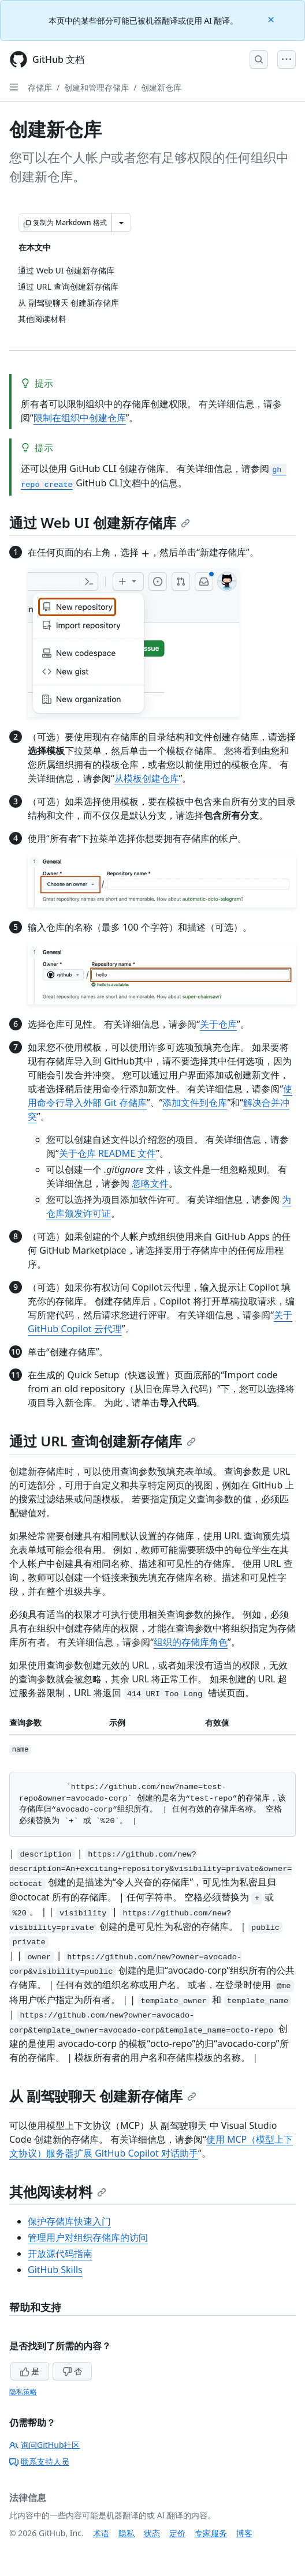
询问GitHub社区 (44, 2444)
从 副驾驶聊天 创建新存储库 (102, 2095)
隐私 (126, 2533)
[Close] (272, 18)
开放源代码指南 (60, 2253)
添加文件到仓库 (194, 1102)
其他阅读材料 (57, 2191)
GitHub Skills (55, 2269)
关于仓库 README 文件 (107, 1153)
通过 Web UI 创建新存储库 (99, 522)
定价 (177, 2533)
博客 (244, 2533)
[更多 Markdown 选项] (121, 222)
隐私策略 (23, 2392)
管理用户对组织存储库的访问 (88, 2237)
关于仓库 (218, 1024)
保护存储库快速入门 (69, 2221)
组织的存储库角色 (191, 1642)
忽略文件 (150, 1183)
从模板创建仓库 (146, 778)
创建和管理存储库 (96, 87)
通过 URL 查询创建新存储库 (102, 1440)
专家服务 (211, 2533)
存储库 (40, 87)
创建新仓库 (161, 87)
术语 (101, 2533)
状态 (152, 2533)
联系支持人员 (39, 2461)
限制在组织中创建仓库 (80, 417)
